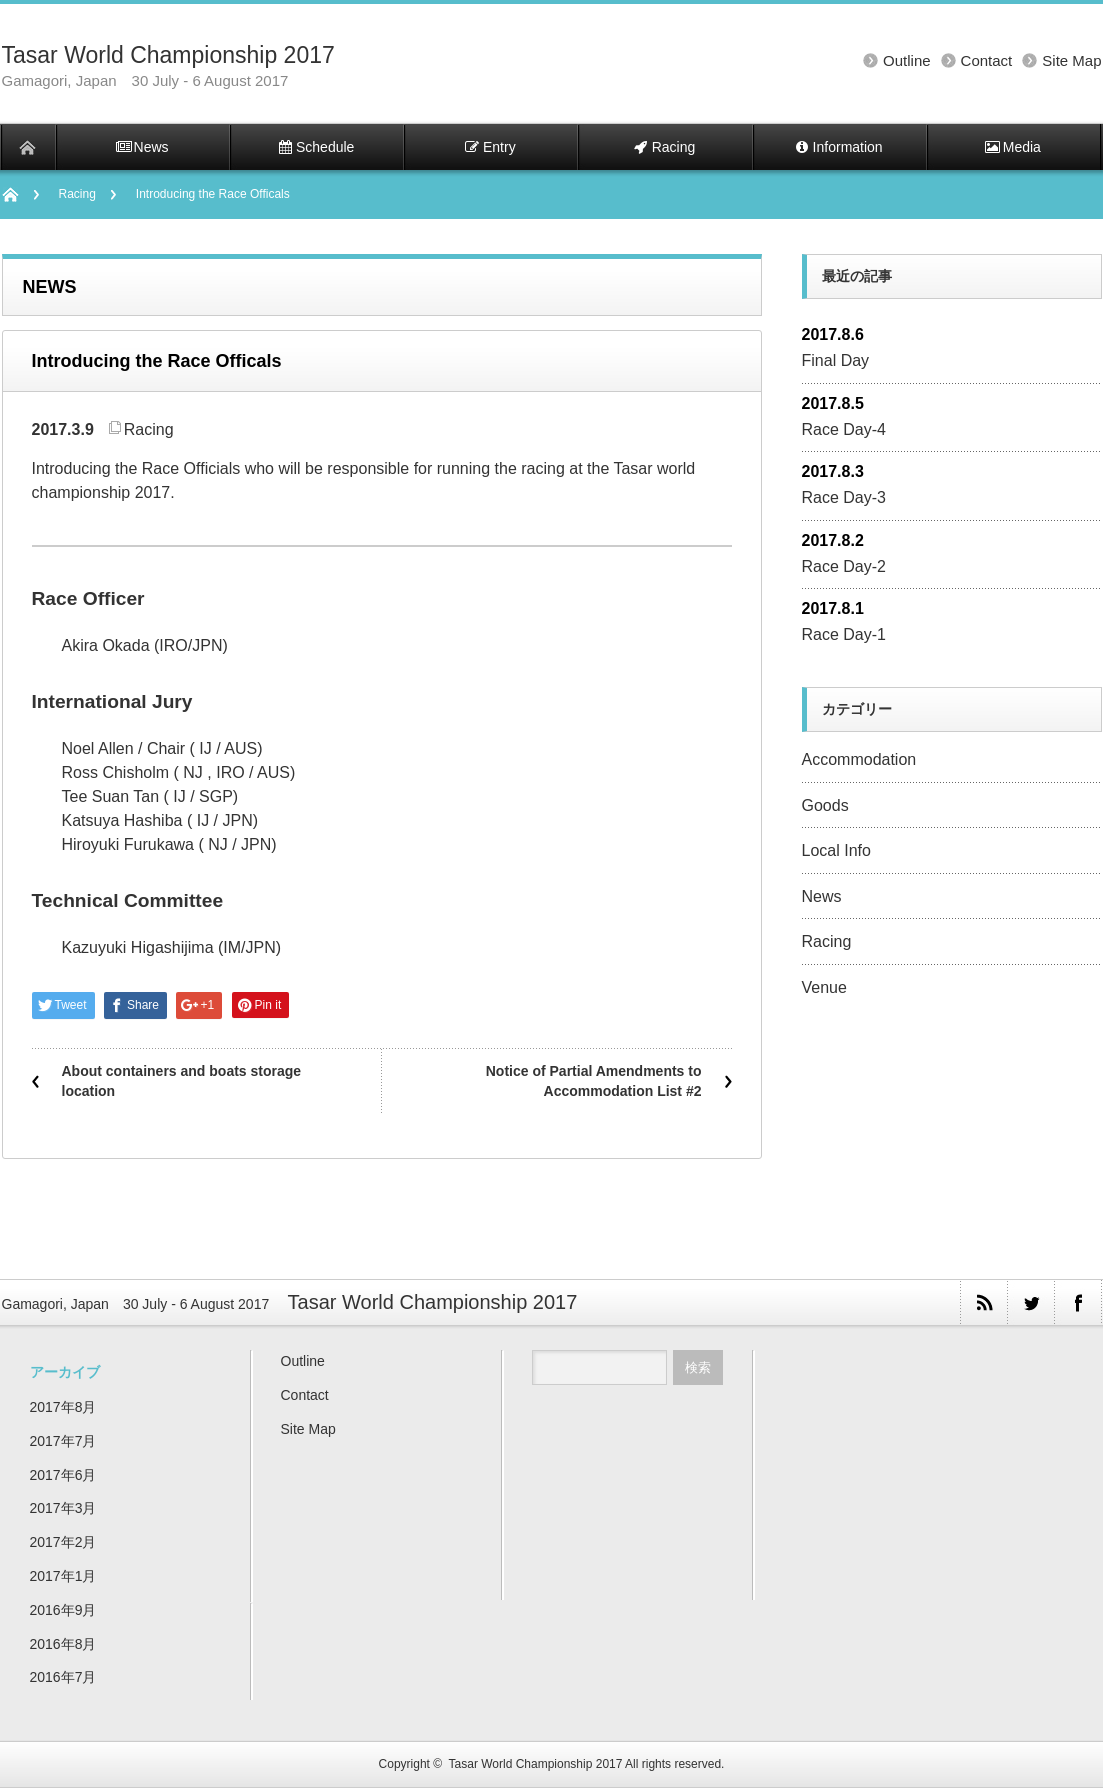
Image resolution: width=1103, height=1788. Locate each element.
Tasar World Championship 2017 (168, 55)
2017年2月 (63, 1542)
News (822, 896)
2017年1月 (63, 1576)
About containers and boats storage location (182, 1081)
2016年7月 (63, 1677)
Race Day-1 (844, 634)
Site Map (1071, 60)
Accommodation (859, 759)
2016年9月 (63, 1610)
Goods (825, 805)
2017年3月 (63, 1508)
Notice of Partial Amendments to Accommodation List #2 (594, 1081)
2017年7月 (63, 1441)
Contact (987, 60)
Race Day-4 (844, 429)
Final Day (836, 360)
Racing (77, 194)
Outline (907, 60)
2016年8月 (63, 1644)
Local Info (836, 850)
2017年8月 (63, 1407)
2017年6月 (63, 1475)
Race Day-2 (844, 566)
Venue (824, 987)
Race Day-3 (844, 497)
